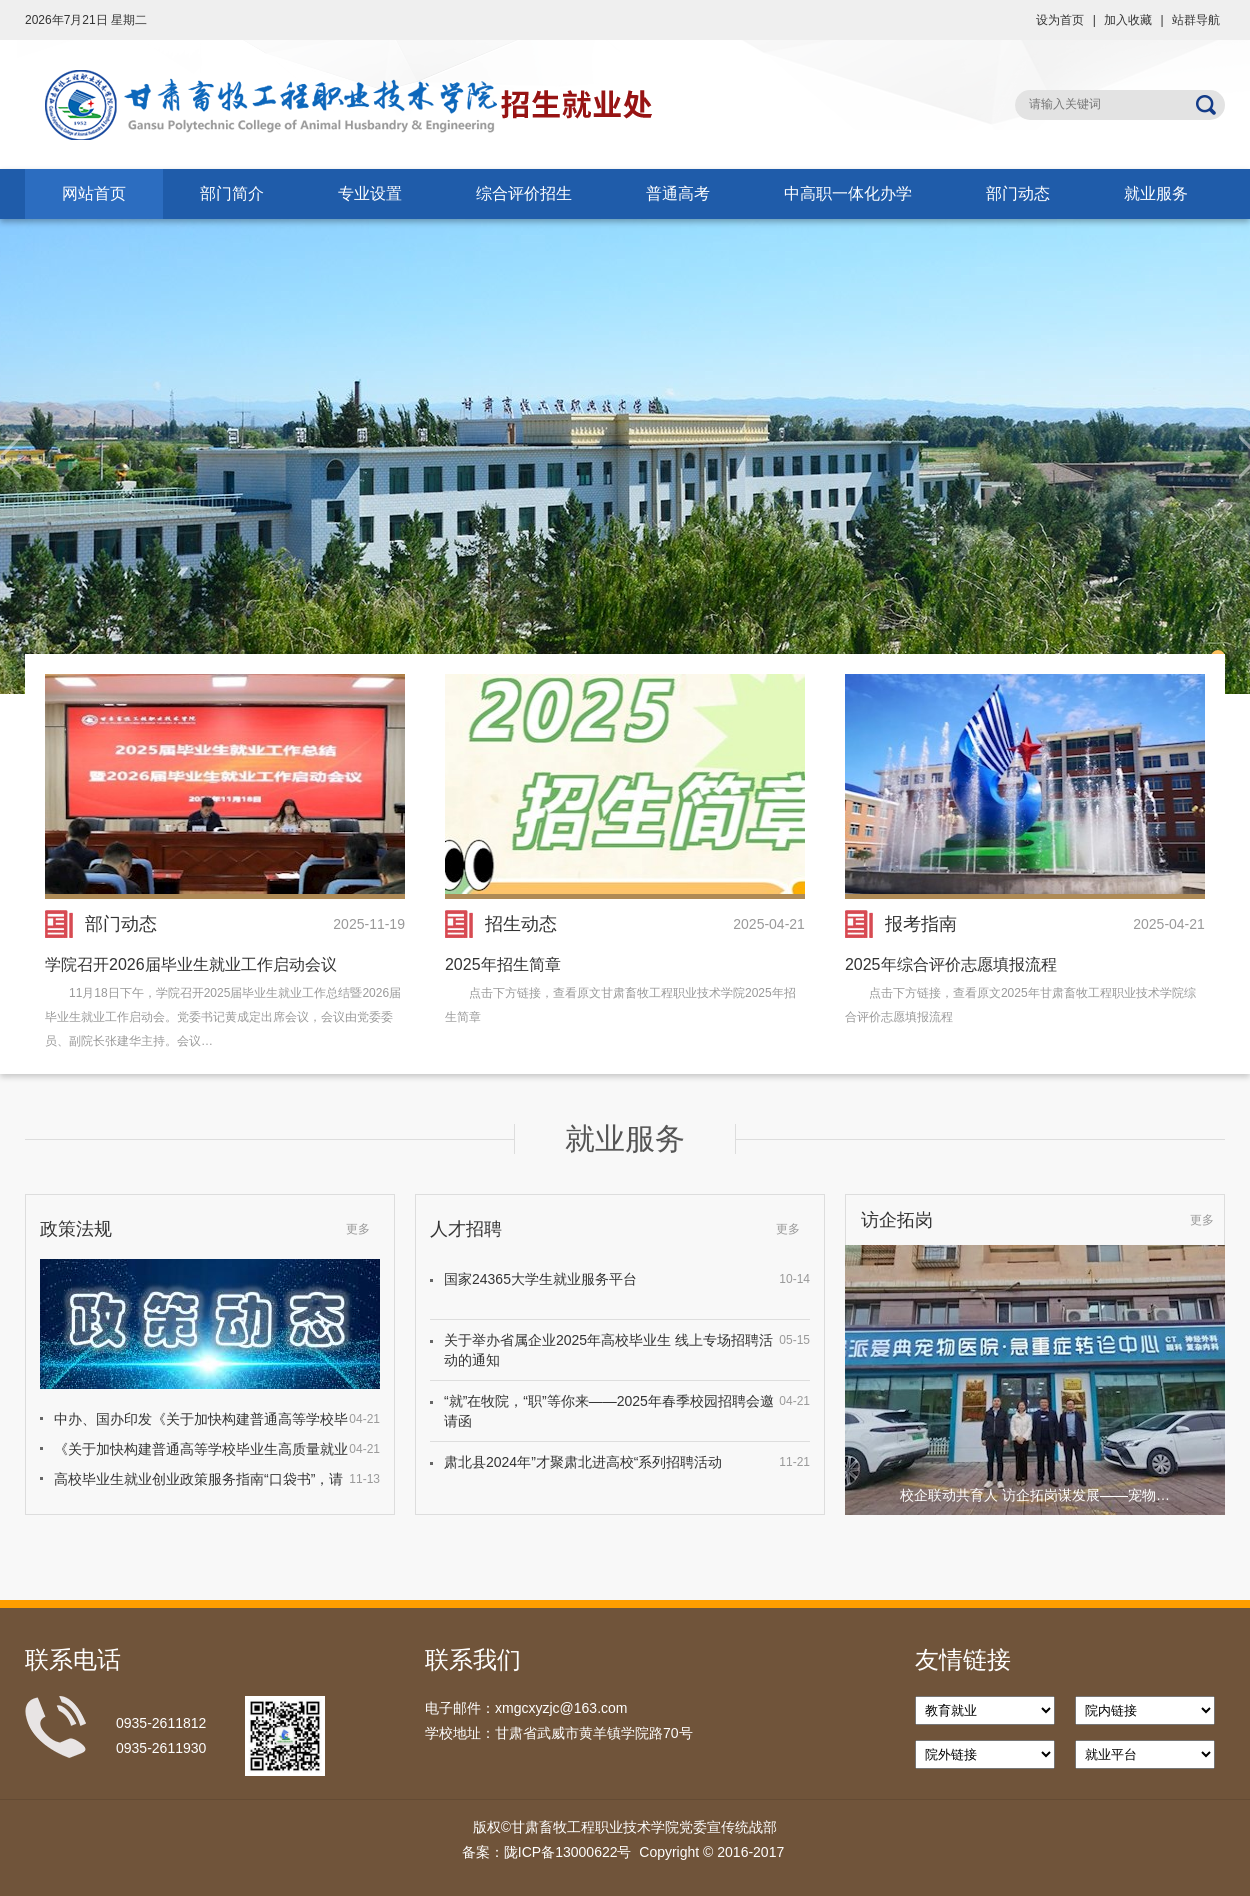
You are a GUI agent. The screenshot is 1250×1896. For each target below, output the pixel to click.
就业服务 (1156, 193)
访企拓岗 (897, 1220)
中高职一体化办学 (848, 193)
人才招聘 (466, 1229)
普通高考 (678, 193)
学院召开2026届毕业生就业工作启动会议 (191, 964)
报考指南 (921, 924)
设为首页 (1060, 20)
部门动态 (1018, 193)
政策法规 (76, 1229)
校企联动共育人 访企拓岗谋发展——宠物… (1035, 1495)
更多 (358, 1229)
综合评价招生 (524, 193)
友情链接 (963, 1659)
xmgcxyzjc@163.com (561, 1708)
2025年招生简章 (503, 964)
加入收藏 (1128, 20)
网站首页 (94, 193)
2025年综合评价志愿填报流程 (951, 964)
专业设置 (370, 193)
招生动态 (521, 924)
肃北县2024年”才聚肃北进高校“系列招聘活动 (583, 1462)
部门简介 (232, 193)
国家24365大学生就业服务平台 (540, 1279)
